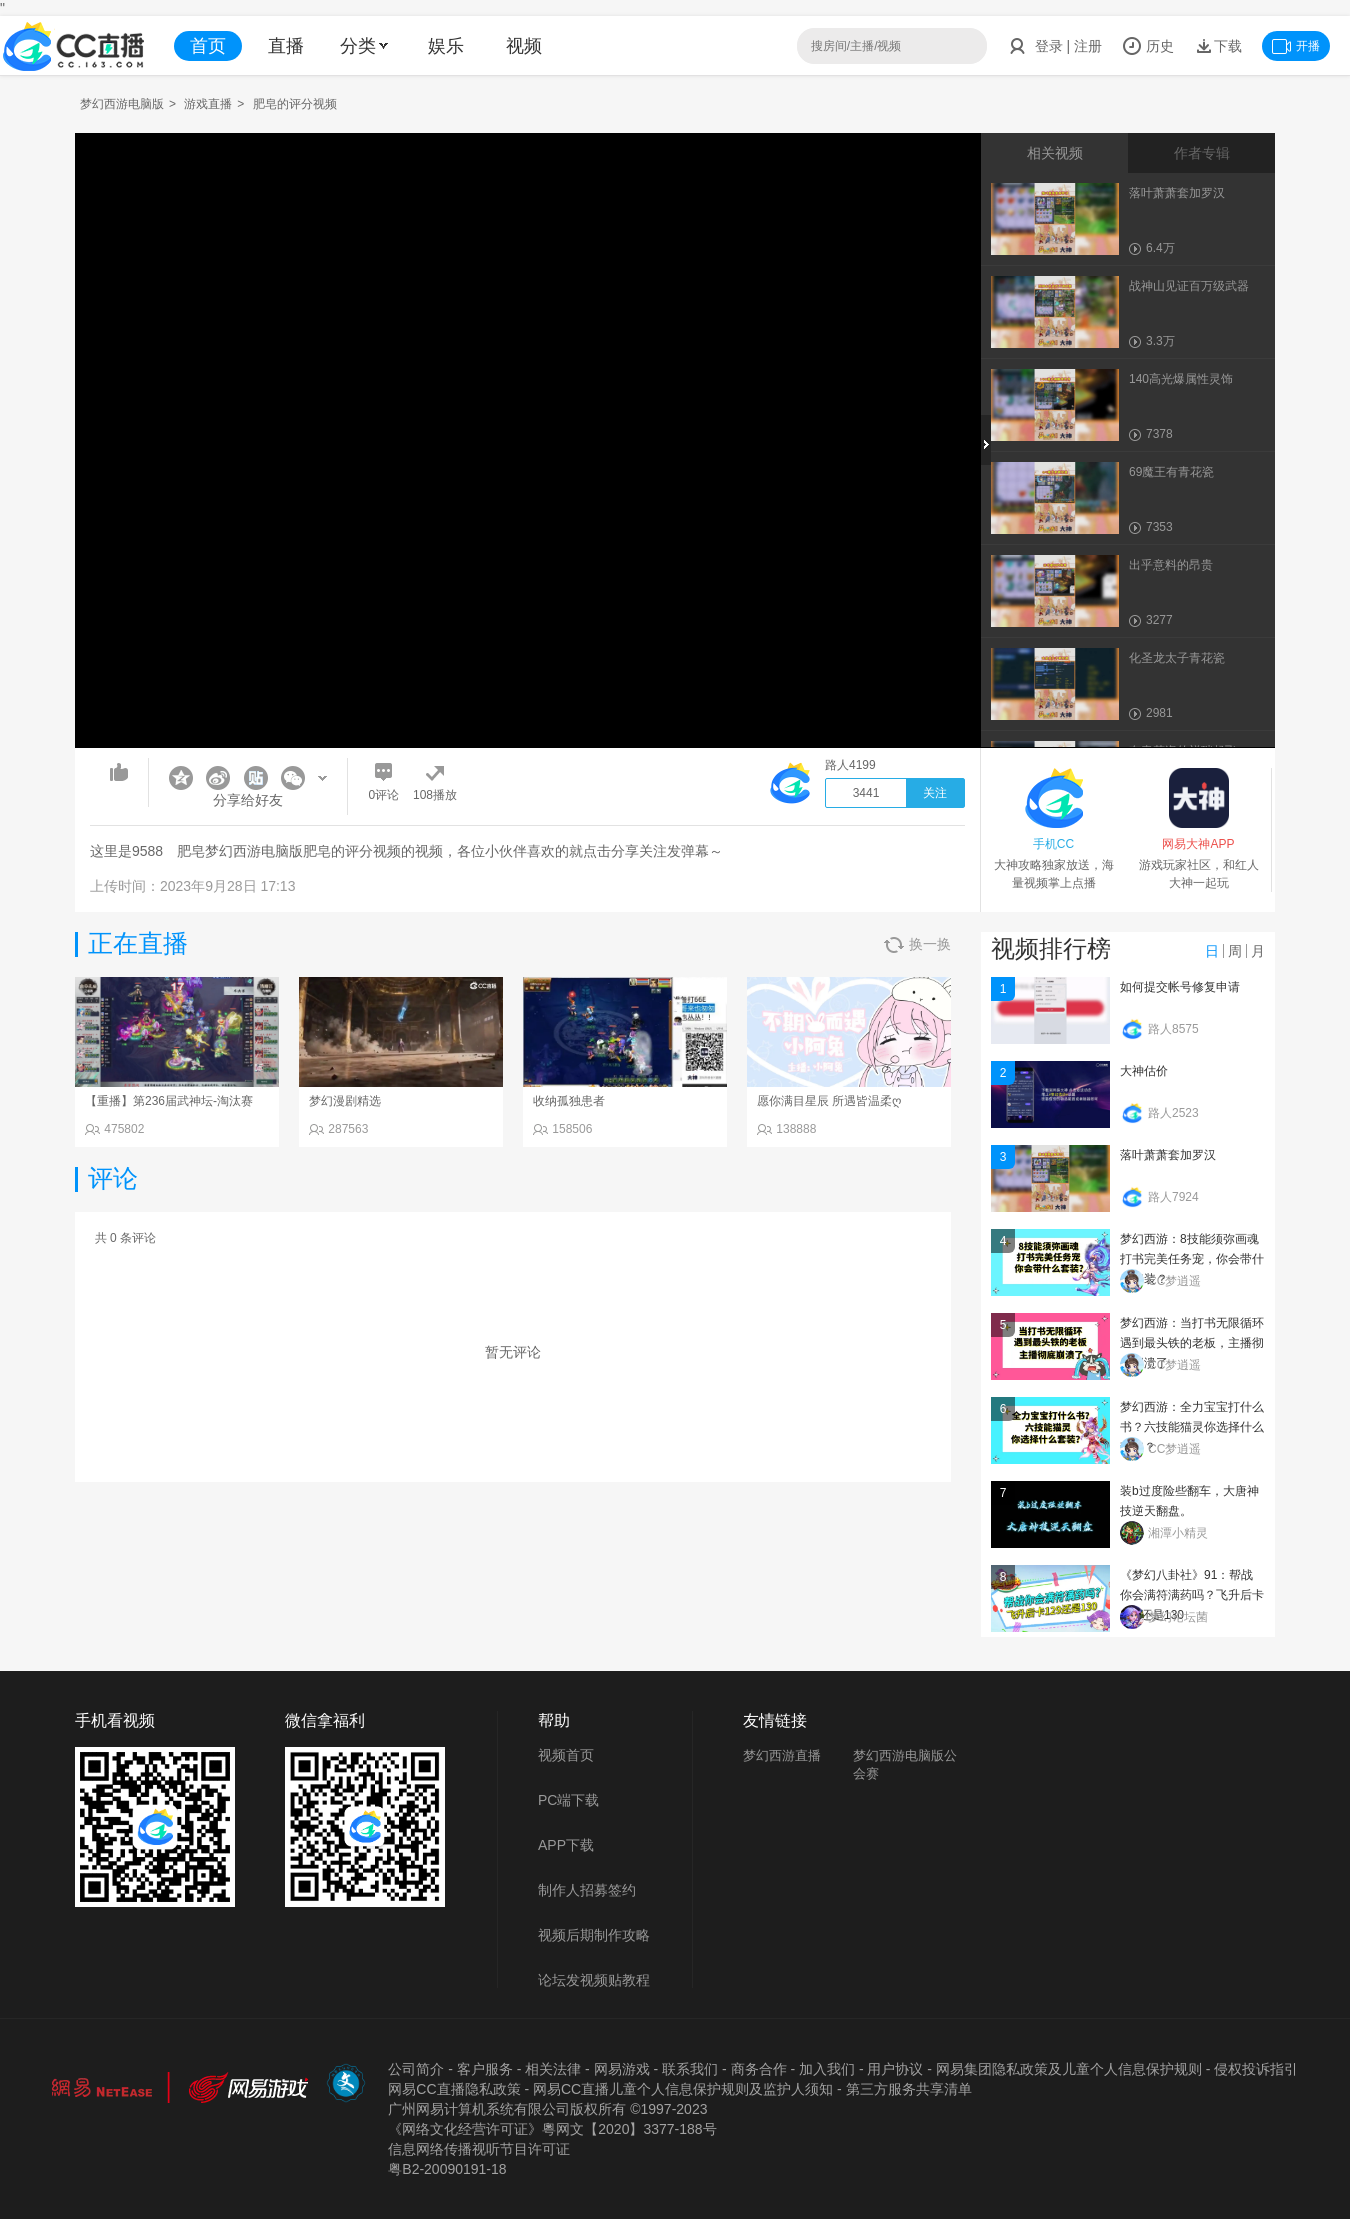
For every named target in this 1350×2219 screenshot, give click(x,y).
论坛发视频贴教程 (594, 1980)
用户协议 (895, 2069)
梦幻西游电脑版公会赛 (905, 1764)
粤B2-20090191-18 (447, 2169)
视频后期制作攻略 (594, 1935)
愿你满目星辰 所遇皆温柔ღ (829, 1101)
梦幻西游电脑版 (122, 104)
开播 (1296, 46)
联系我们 (690, 2069)
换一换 (917, 944)
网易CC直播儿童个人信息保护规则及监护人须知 (683, 2089)
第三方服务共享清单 (909, 2089)
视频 (524, 46)
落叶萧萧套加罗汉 (1168, 1155)
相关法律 (553, 2069)
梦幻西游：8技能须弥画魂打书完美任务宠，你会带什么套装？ (1192, 1259)
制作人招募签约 (587, 1890)
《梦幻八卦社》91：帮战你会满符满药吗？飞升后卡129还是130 (1192, 1595)
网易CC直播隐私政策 (454, 2089)
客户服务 (485, 2069)
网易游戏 (622, 2069)
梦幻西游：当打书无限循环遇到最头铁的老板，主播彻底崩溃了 (1192, 1343)
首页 (208, 46)
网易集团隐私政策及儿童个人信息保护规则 (1069, 2069)
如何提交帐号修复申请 (1180, 987)
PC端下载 (568, 1800)
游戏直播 (208, 104)
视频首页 (566, 1755)
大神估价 (1144, 1071)
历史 (1148, 46)
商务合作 (759, 2069)
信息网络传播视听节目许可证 (479, 2149)
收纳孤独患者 (569, 1101)
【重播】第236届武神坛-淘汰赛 (169, 1101)
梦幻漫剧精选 (345, 1101)
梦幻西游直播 (782, 1755)
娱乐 (446, 46)
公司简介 (416, 2069)
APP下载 (566, 1845)
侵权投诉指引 (1256, 2069)
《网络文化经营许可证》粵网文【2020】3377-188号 (552, 2129)
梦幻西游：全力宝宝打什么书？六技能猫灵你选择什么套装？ (1192, 1427)
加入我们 (827, 2069)
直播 (286, 46)
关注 (935, 793)
